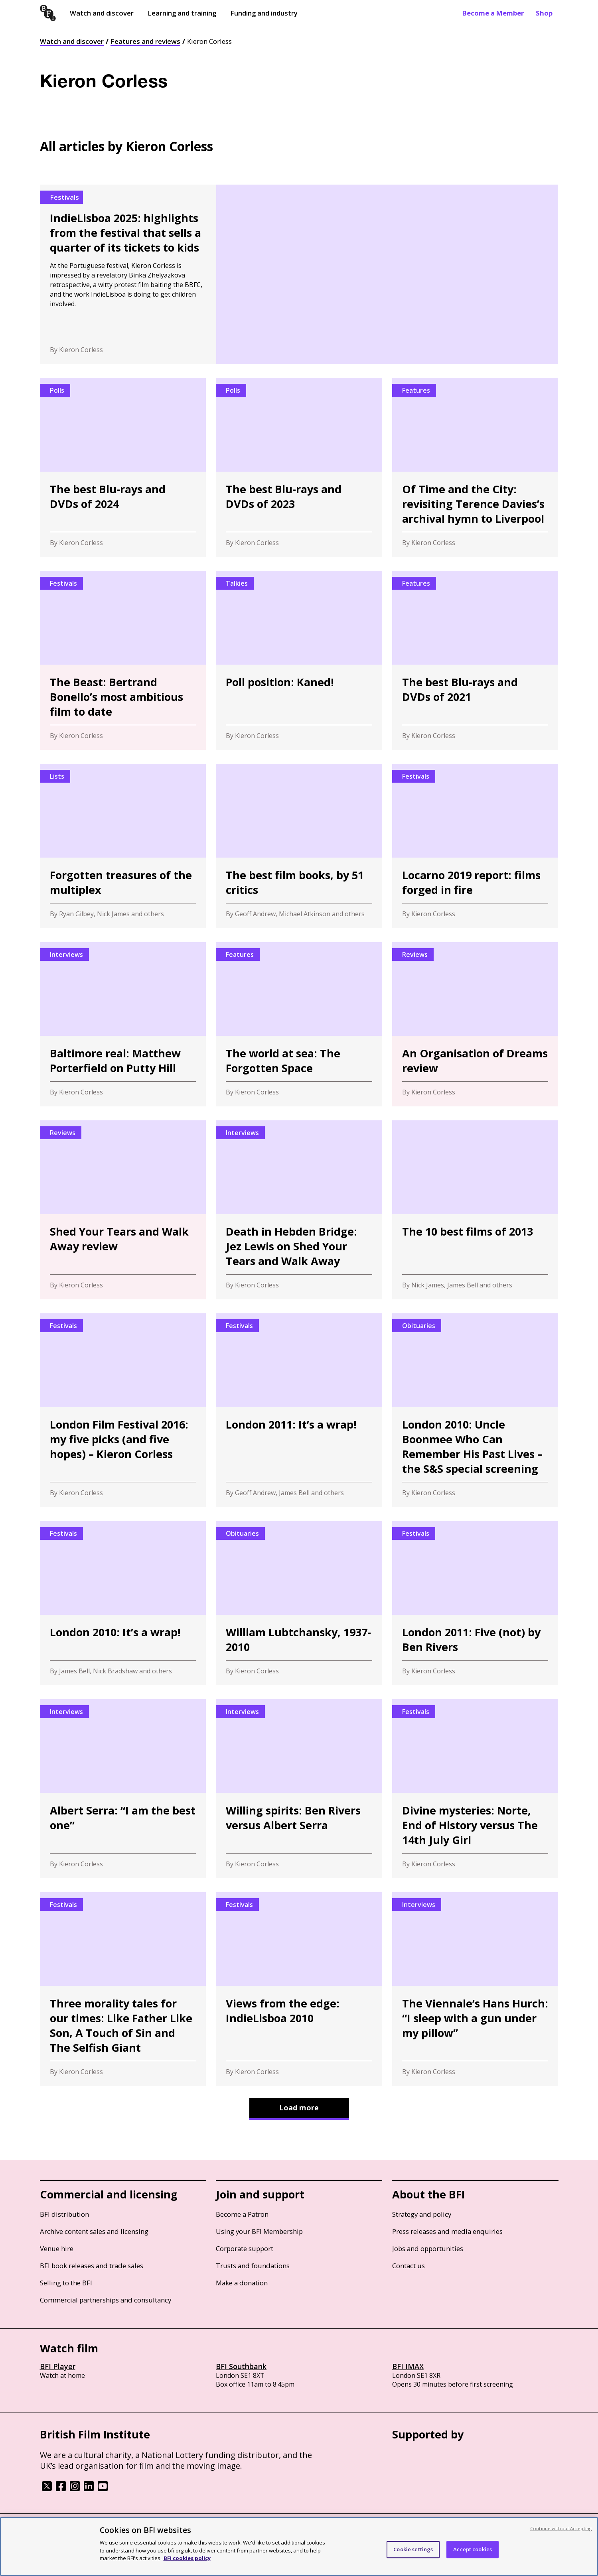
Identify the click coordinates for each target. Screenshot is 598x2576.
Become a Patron (242, 2214)
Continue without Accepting (561, 2528)
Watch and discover (102, 13)
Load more (299, 2107)
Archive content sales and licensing (94, 2231)
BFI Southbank (241, 2366)
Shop (544, 13)
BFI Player (57, 2366)
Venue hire (56, 2248)
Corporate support (244, 2248)
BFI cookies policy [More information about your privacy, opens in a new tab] (187, 2558)
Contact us (408, 2265)
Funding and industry (264, 13)
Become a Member (493, 13)
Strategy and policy (421, 2214)
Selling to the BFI (66, 2282)
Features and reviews (145, 41)
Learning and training (182, 13)
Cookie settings (413, 2549)
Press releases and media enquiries (447, 2231)
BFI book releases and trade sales (91, 2265)
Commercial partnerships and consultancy (105, 2299)
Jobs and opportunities (427, 2248)
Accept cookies (472, 2549)
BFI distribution (64, 2214)
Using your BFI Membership (259, 2231)
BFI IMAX (408, 2366)
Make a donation (242, 2282)
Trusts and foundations (253, 2265)
